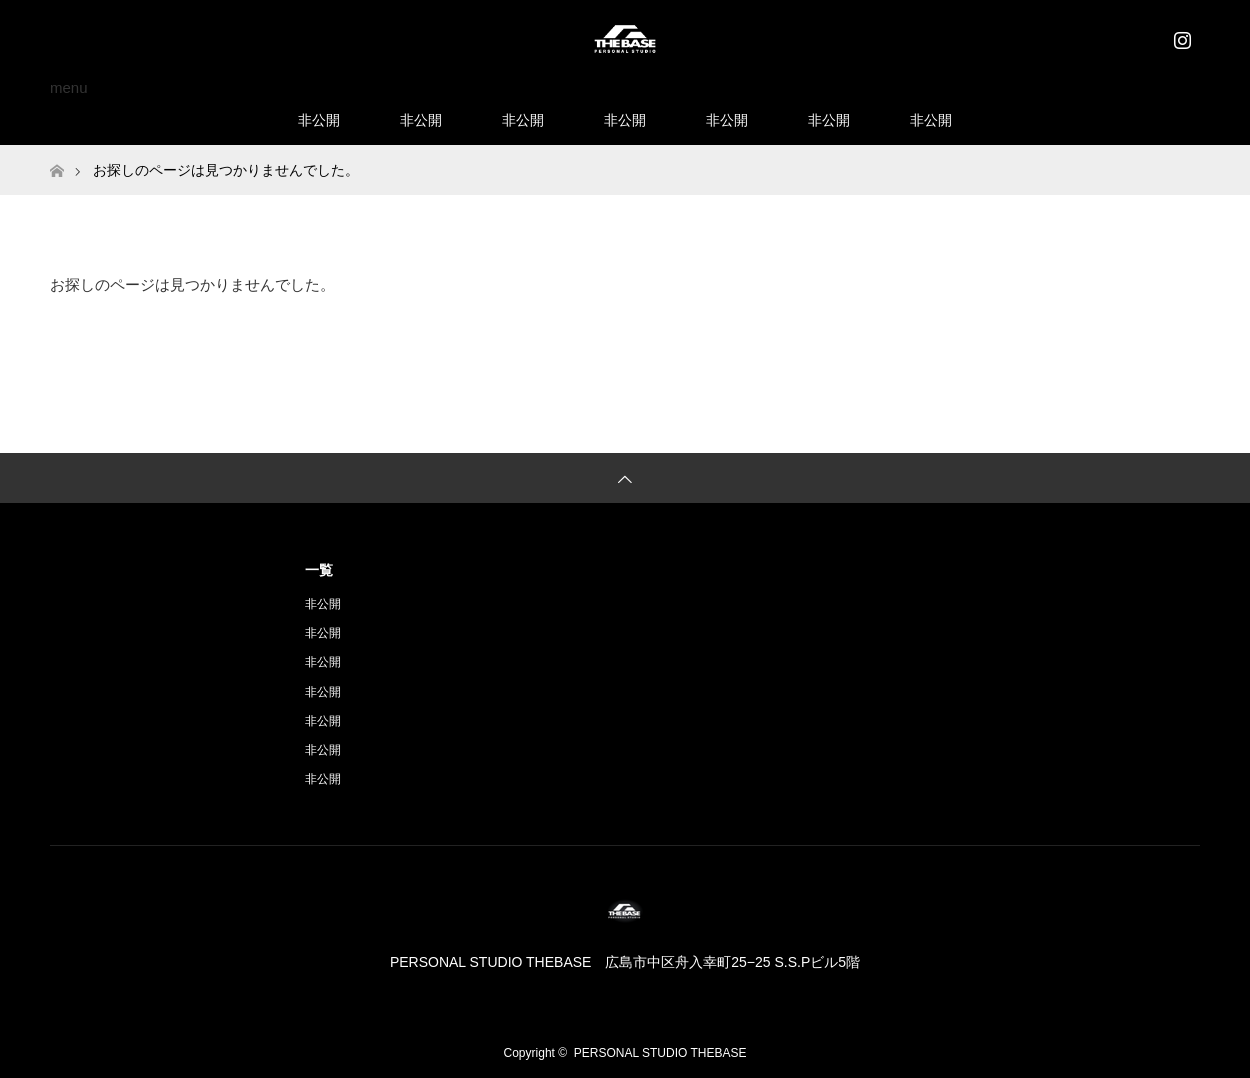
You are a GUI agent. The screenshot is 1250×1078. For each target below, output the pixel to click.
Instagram (1180, 36)
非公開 (319, 120)
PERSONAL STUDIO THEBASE (660, 1053)
